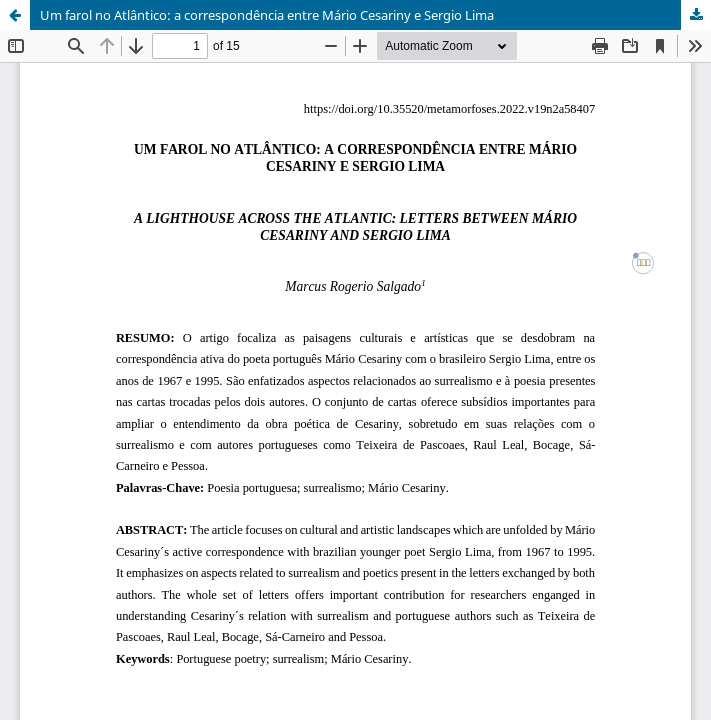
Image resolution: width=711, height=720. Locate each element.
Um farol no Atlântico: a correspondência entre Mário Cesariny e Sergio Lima (267, 15)
